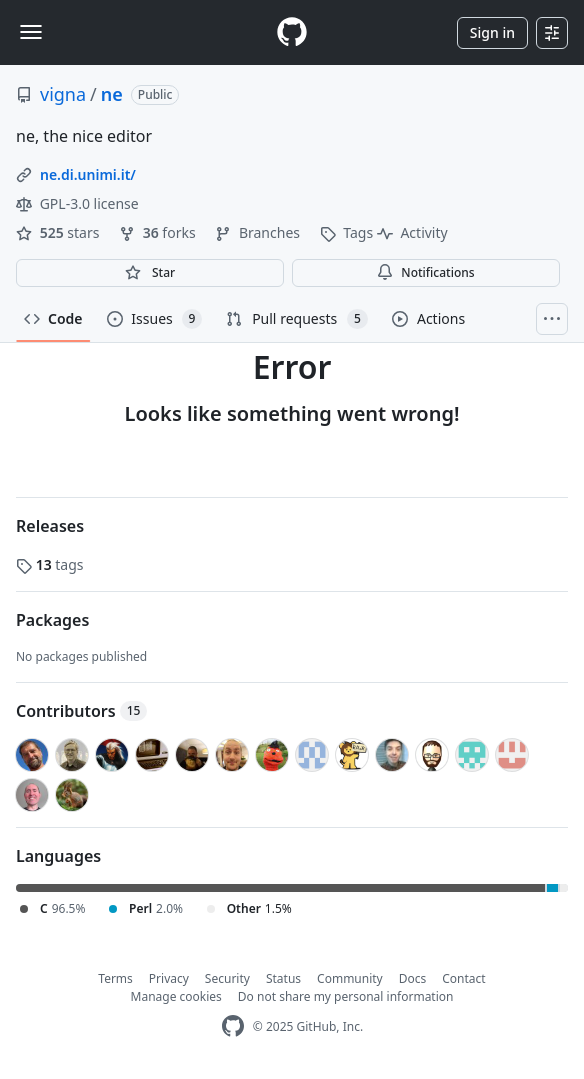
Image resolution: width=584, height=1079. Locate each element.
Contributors (81, 711)
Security (227, 978)
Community (350, 978)
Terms (115, 978)
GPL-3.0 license (77, 203)
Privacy (169, 978)
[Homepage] (292, 32)
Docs (413, 978)
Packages (52, 620)
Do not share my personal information (346, 996)
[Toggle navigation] (31, 32)
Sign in (492, 32)
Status (283, 978)
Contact (463, 978)
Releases (50, 526)
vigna (63, 94)
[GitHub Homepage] (233, 1026)
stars (59, 232)
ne (112, 94)
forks (159, 232)
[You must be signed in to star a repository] (150, 273)
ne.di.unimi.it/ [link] (88, 174)
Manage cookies (176, 996)
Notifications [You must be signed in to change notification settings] (425, 272)
